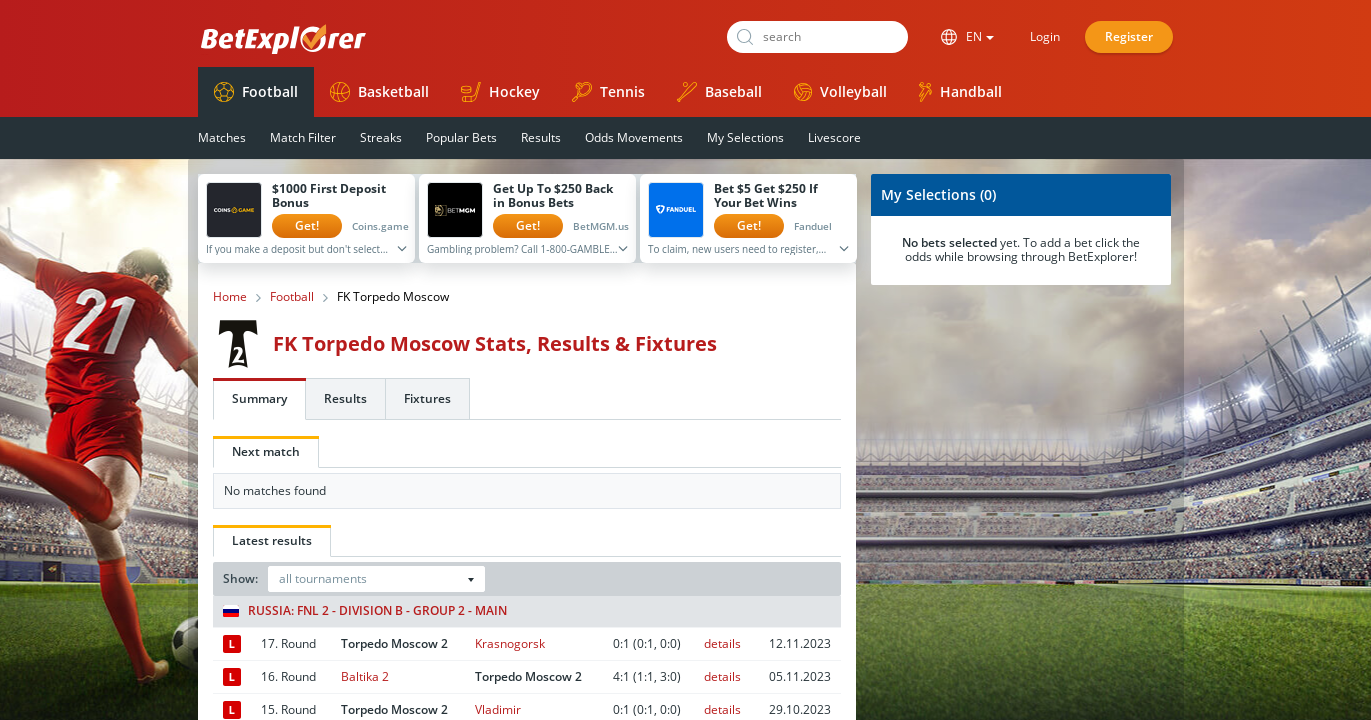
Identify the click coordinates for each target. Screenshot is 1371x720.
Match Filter (303, 137)
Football (256, 92)
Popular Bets (461, 137)
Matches (222, 137)
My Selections (745, 137)
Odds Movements (634, 137)
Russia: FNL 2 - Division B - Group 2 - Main (365, 611)
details (722, 643)
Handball (960, 92)
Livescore (834, 137)
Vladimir (498, 709)
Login (1045, 36)
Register (1129, 36)
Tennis (608, 92)
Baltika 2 (365, 676)
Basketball (379, 92)
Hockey (500, 92)
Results (541, 137)
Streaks (381, 137)
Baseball (719, 92)
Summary (259, 398)
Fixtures (427, 398)
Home (230, 297)
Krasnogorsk (510, 643)
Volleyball (840, 91)
